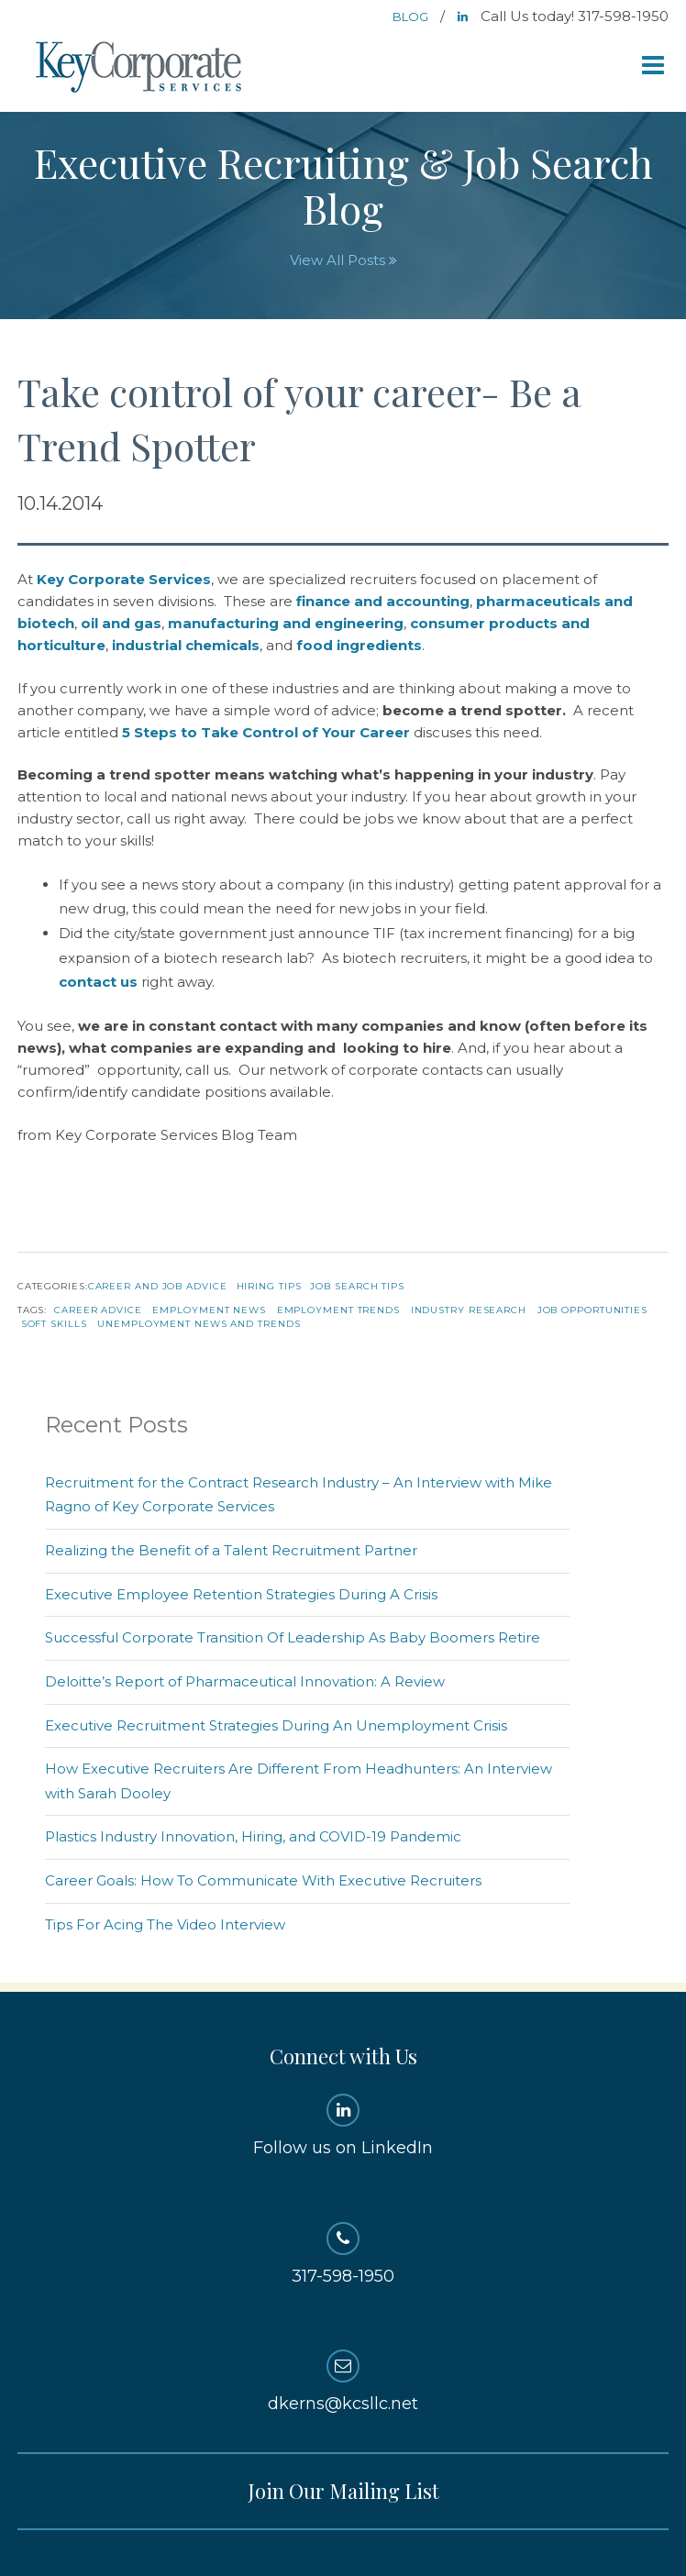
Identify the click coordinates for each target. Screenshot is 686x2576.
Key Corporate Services (140, 68)
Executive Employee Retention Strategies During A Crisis (241, 1594)
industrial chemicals (186, 645)
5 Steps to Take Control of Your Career (266, 732)
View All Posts (343, 260)
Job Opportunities (592, 1310)
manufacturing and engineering (286, 623)
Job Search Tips (357, 1286)
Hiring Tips (269, 1286)
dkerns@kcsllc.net (343, 2381)
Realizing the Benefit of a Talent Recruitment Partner (231, 1550)
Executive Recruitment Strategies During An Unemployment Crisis (276, 1725)
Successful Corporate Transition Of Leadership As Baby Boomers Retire (292, 1637)
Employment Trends (338, 1310)
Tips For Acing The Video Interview (165, 1924)
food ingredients (359, 645)
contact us (98, 981)
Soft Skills (54, 1324)
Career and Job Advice (157, 1286)
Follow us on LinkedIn (343, 2126)
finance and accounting (383, 601)
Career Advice (98, 1310)
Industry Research (468, 1310)
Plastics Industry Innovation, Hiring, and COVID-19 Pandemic (253, 1836)
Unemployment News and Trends (198, 1324)
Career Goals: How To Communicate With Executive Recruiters (263, 1880)
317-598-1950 (343, 2254)
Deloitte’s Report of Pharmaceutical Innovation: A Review (245, 1681)
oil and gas (121, 623)
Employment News (209, 1310)
